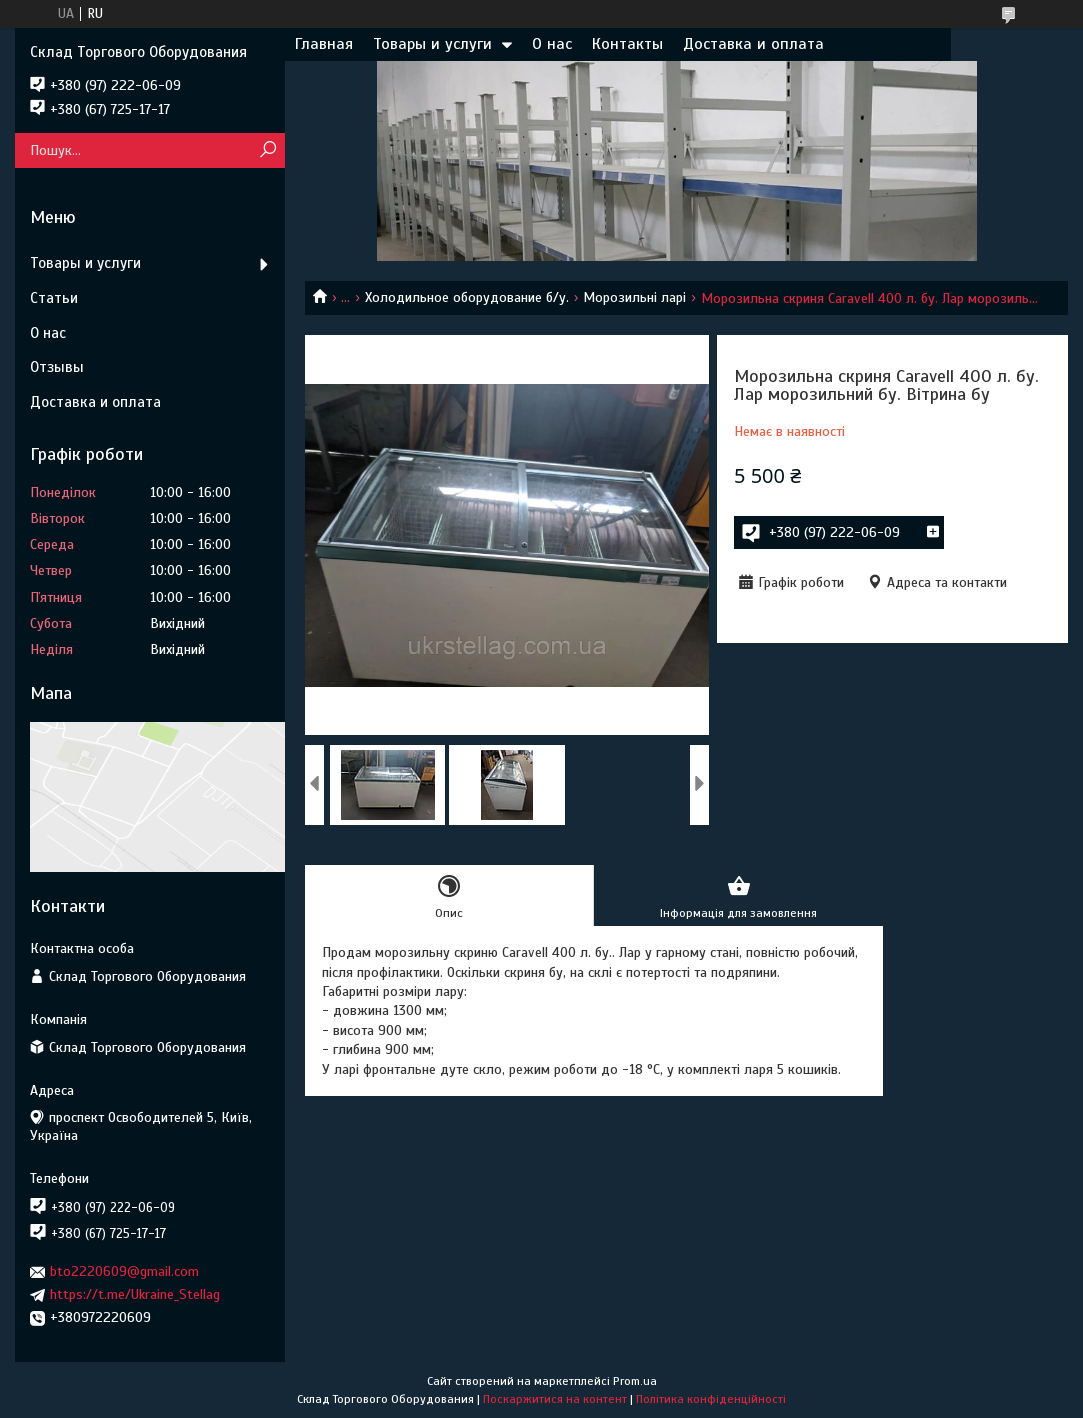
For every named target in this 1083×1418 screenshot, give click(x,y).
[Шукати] (267, 150)
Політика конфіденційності (711, 1399)
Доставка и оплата (753, 44)
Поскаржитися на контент (555, 1399)
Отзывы (57, 367)
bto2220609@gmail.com (124, 1271)
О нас (552, 44)
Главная (324, 44)
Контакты (627, 44)
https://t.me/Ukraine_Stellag (135, 1294)
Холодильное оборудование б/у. (467, 297)
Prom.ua (635, 1381)
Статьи (54, 298)
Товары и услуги (432, 44)
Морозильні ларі (634, 297)
